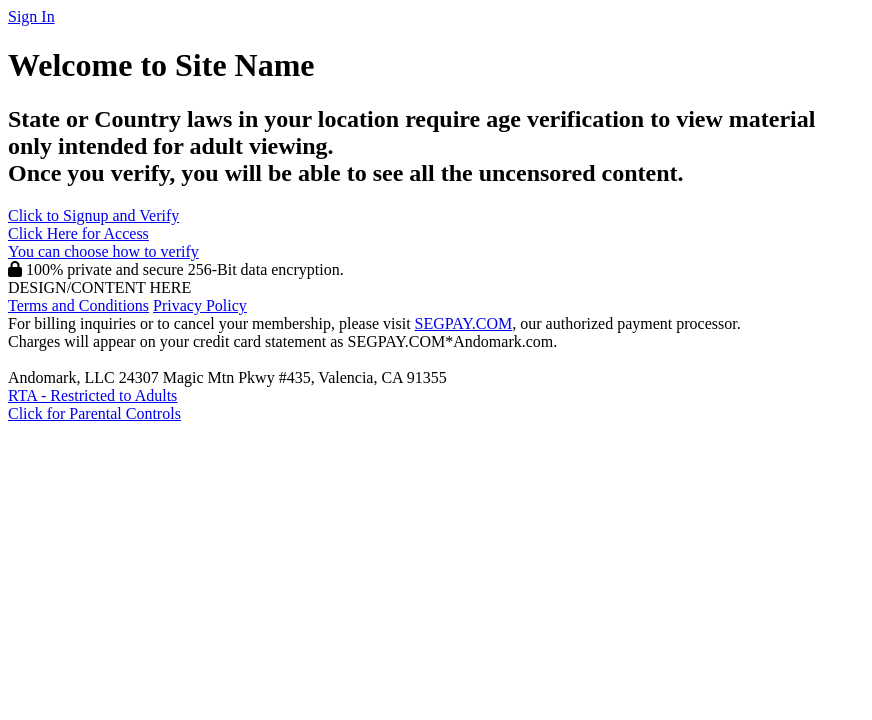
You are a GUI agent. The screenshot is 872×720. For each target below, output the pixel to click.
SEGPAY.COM (464, 323)
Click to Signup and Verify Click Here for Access (103, 233)
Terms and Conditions (78, 305)
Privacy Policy (200, 305)
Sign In (31, 16)
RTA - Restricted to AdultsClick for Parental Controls (94, 404)
